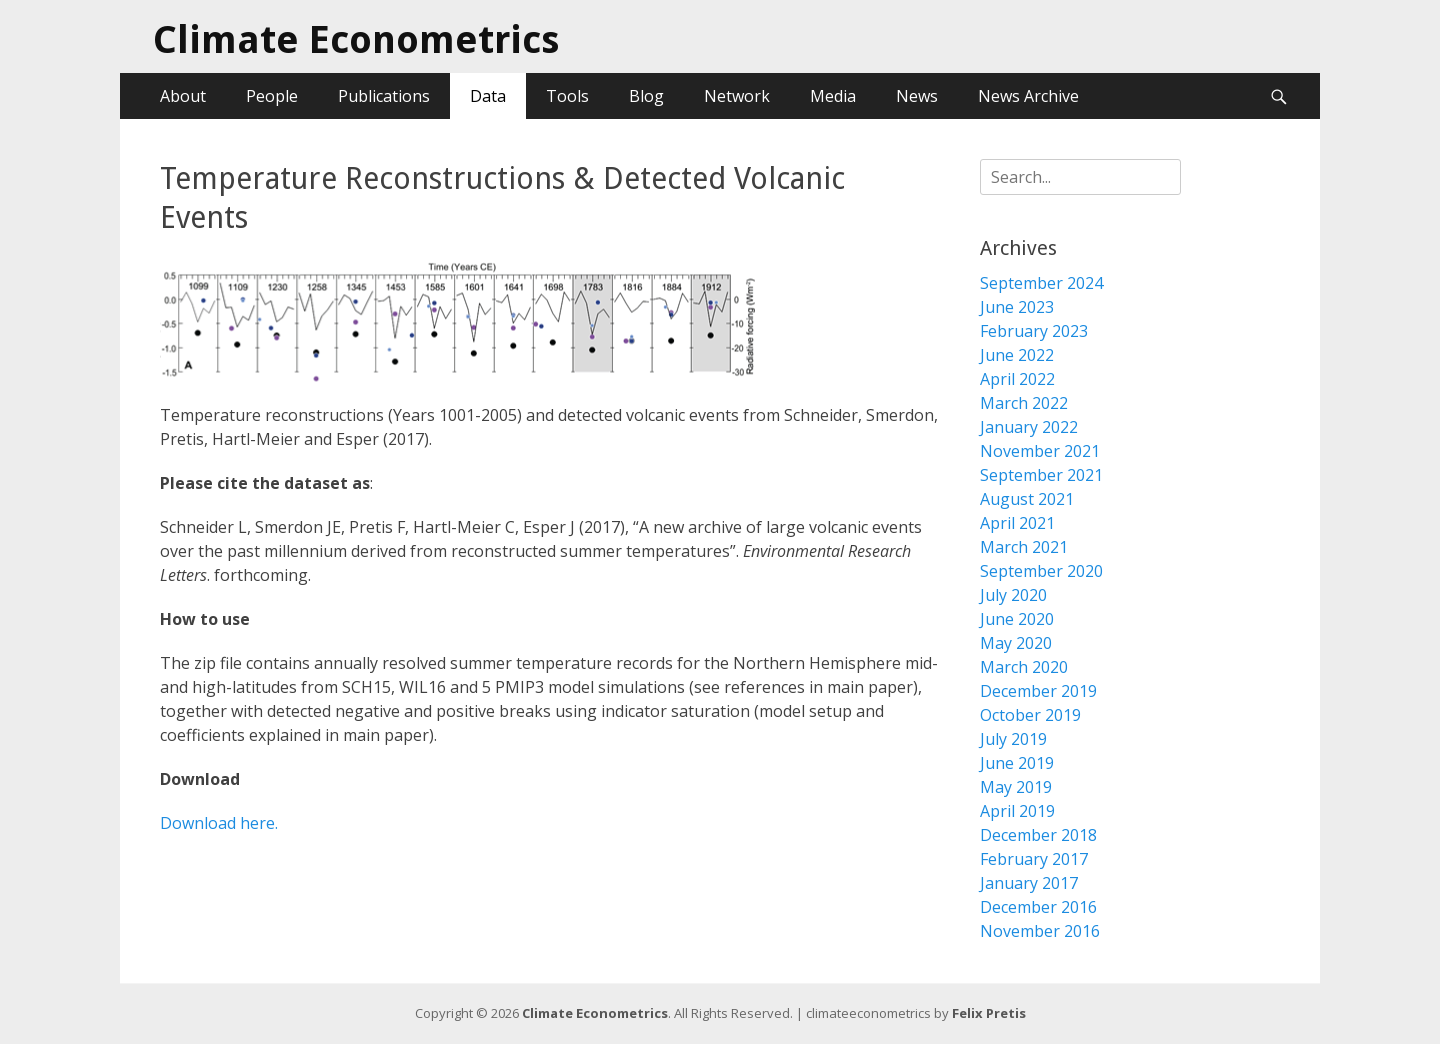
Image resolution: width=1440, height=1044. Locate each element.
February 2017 (1034, 859)
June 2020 (1017, 619)
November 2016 (1040, 931)
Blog (646, 96)
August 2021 (1027, 499)
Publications (384, 96)
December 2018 (1038, 835)
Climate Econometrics (356, 40)
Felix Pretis (989, 1013)
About (183, 96)
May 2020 (1016, 643)
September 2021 (1041, 475)
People (272, 96)
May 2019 (1016, 787)
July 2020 (1013, 595)
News (917, 96)
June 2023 (1017, 307)
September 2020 (1041, 571)
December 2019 (1038, 691)
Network (737, 96)
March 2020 (1024, 667)
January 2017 (1029, 883)
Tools (567, 96)
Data (488, 96)
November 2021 (1040, 451)
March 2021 (1024, 547)
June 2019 (1017, 763)
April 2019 (1017, 811)
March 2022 (1024, 403)
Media (833, 96)
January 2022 (1029, 427)
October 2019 (1030, 715)
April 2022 (1017, 379)
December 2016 (1038, 907)
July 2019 (1013, 739)
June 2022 (1017, 355)
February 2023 (1034, 331)
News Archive (1028, 96)
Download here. (219, 823)
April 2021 (1017, 523)
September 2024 (1041, 283)
